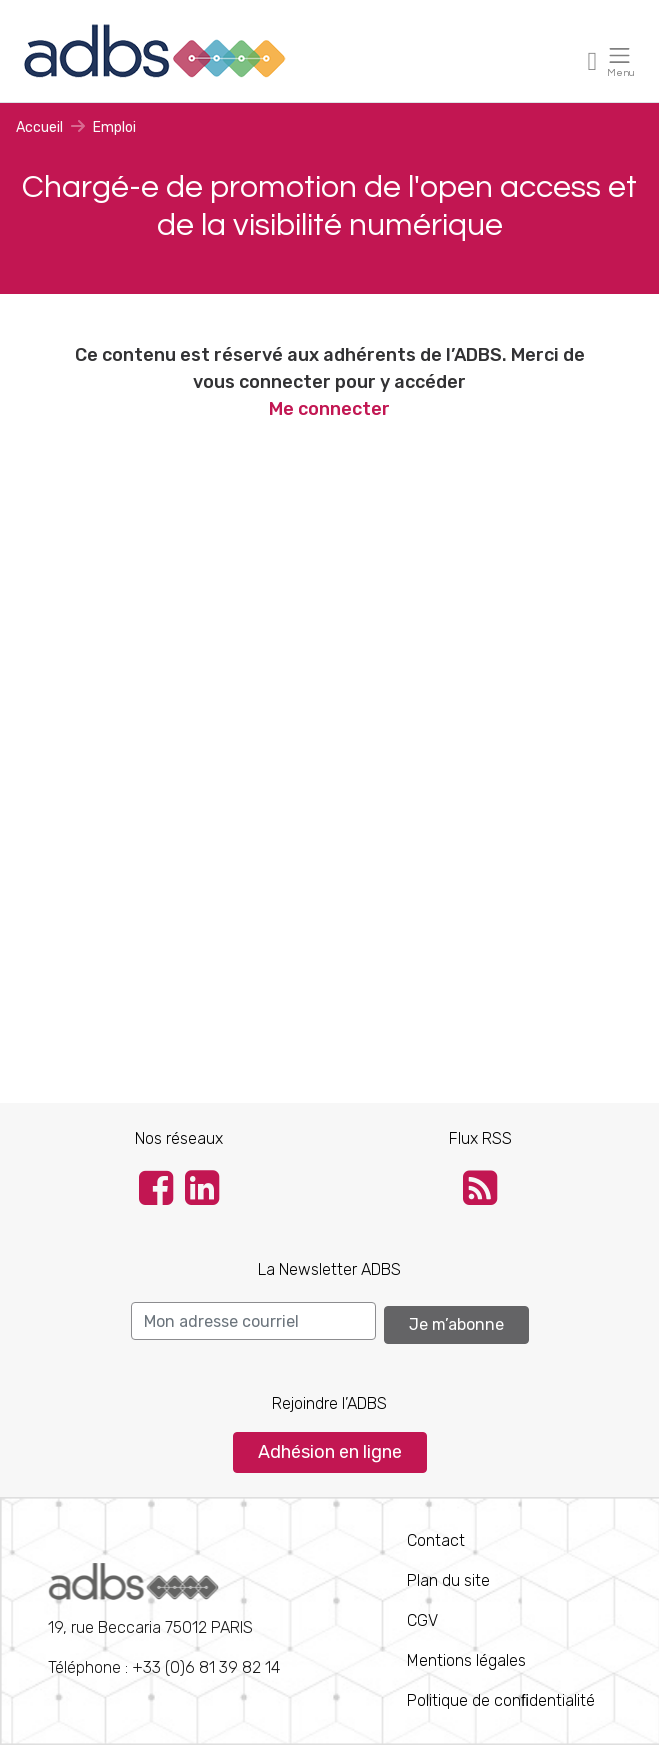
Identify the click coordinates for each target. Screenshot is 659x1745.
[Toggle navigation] (593, 60)
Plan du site (448, 1580)
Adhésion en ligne (330, 1452)
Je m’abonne (456, 1324)
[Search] (253, 1321)
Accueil (39, 127)
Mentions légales (466, 1660)
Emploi (114, 127)
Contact (436, 1540)
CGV (422, 1620)
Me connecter (329, 409)
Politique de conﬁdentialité (501, 1700)
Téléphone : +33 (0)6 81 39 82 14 (164, 1620)
